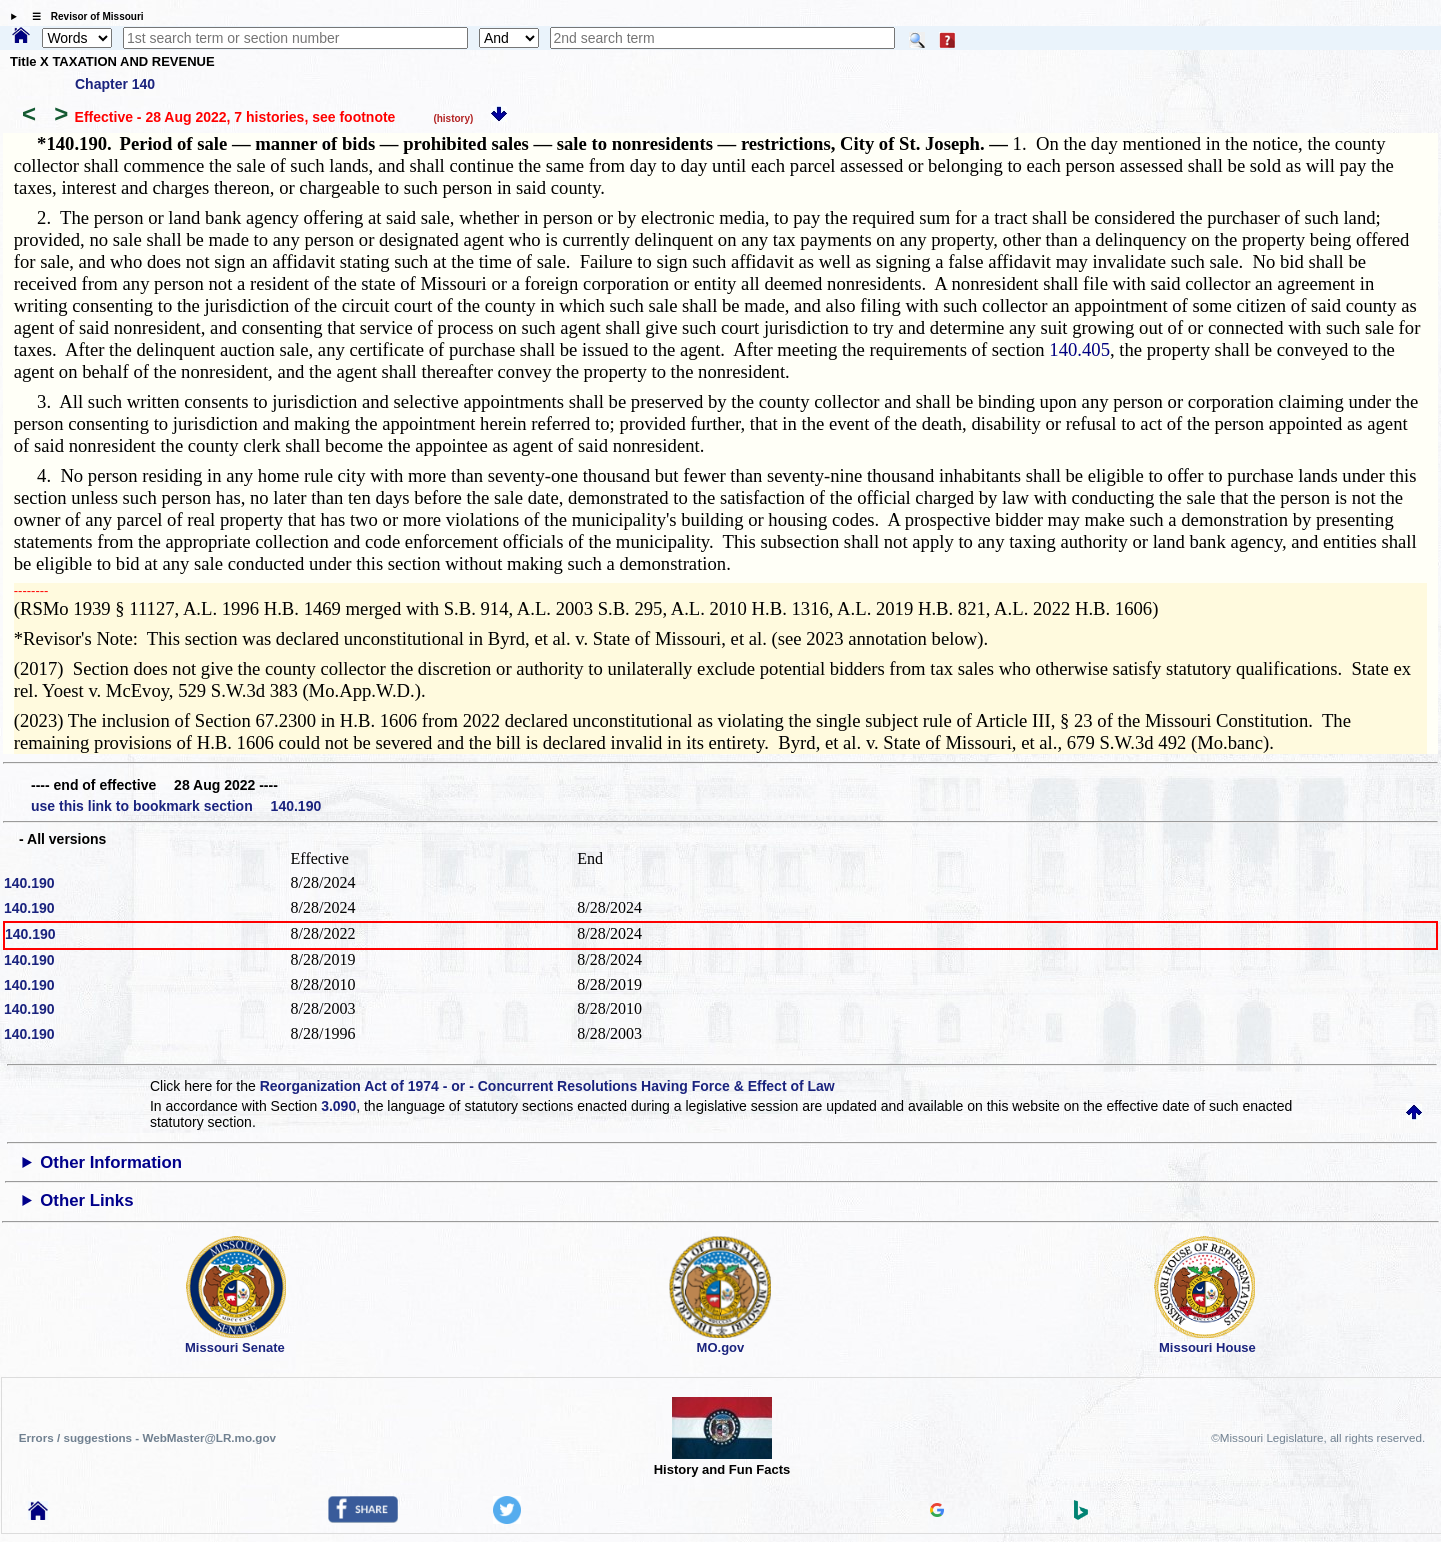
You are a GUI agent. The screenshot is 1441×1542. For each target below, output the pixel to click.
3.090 (338, 1106)
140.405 (1079, 349)
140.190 (29, 883)
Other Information (111, 1162)
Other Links (86, 1200)
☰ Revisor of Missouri (83, 16)
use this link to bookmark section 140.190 (176, 806)
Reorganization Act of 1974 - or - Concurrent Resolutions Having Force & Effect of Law (547, 1086)
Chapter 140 (115, 84)
